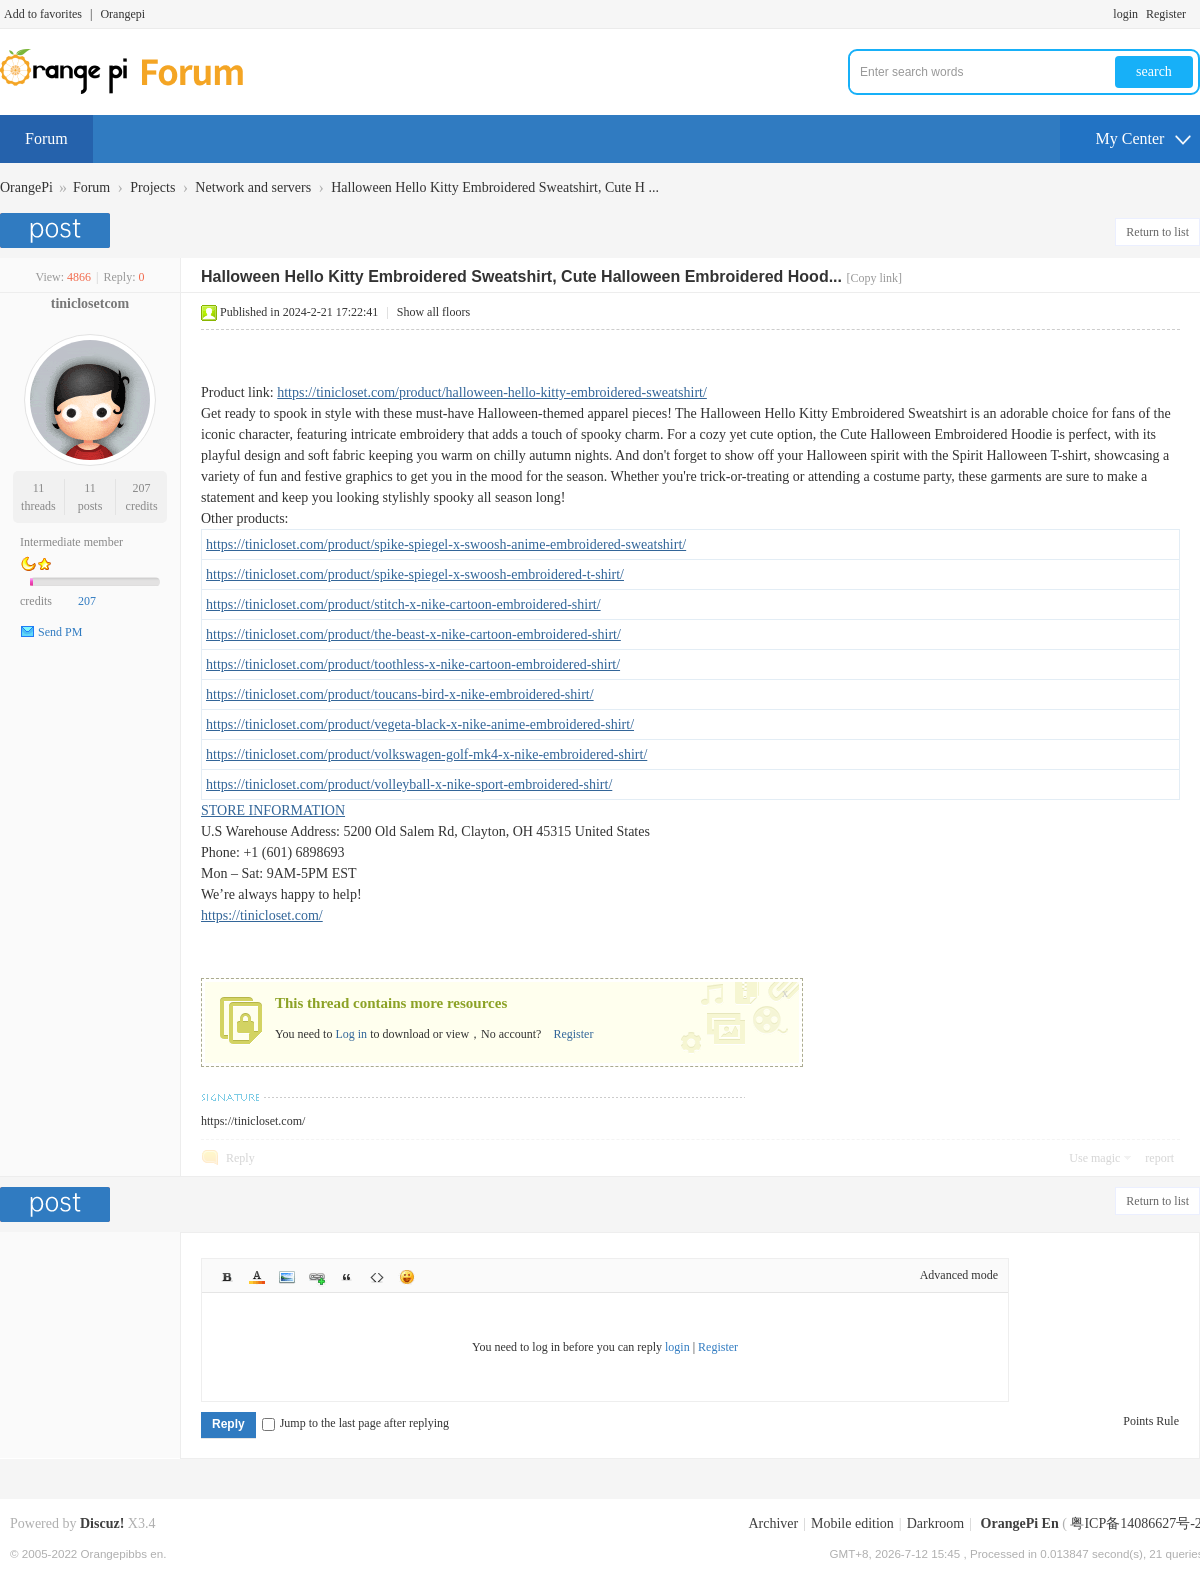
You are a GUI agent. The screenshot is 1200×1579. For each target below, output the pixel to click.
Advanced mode (959, 1275)
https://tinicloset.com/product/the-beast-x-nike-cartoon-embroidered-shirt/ (413, 634)
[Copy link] (874, 278)
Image (287, 1277)
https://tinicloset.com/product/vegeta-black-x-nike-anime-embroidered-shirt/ (420, 724)
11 (39, 488)
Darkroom (936, 1523)
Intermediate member (71, 542)
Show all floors (433, 312)
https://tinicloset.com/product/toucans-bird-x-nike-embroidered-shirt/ (400, 694)
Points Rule (1151, 1421)
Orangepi (122, 14)
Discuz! (102, 1523)
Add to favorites (43, 14)
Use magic (1094, 1158)
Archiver (773, 1523)
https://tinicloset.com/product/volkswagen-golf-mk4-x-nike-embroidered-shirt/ (426, 754)
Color (257, 1277)
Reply (240, 1158)
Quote (347, 1277)
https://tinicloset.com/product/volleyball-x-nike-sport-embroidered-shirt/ (409, 784)
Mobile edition (852, 1523)
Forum (46, 138)
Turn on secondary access (1195, 14)
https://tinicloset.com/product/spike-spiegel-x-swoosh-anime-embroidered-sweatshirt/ (446, 544)
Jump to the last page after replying (355, 1423)
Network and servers (253, 187)
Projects (152, 187)
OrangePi (26, 187)
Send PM (60, 632)
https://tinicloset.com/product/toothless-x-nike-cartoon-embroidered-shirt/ (413, 664)
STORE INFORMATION (273, 810)
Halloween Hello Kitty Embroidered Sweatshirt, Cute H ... (495, 187)
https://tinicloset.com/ (262, 915)
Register (1166, 14)
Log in (351, 1034)
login (1125, 14)
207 (142, 488)
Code (377, 1277)
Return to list (1157, 232)
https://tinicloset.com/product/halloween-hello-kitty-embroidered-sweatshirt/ (492, 392)
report (1159, 1158)
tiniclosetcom (90, 303)
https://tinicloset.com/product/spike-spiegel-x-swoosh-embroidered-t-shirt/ (415, 574)
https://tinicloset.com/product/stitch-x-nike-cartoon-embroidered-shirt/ (403, 604)
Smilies (407, 1277)
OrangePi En (1020, 1523)
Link (317, 1277)
